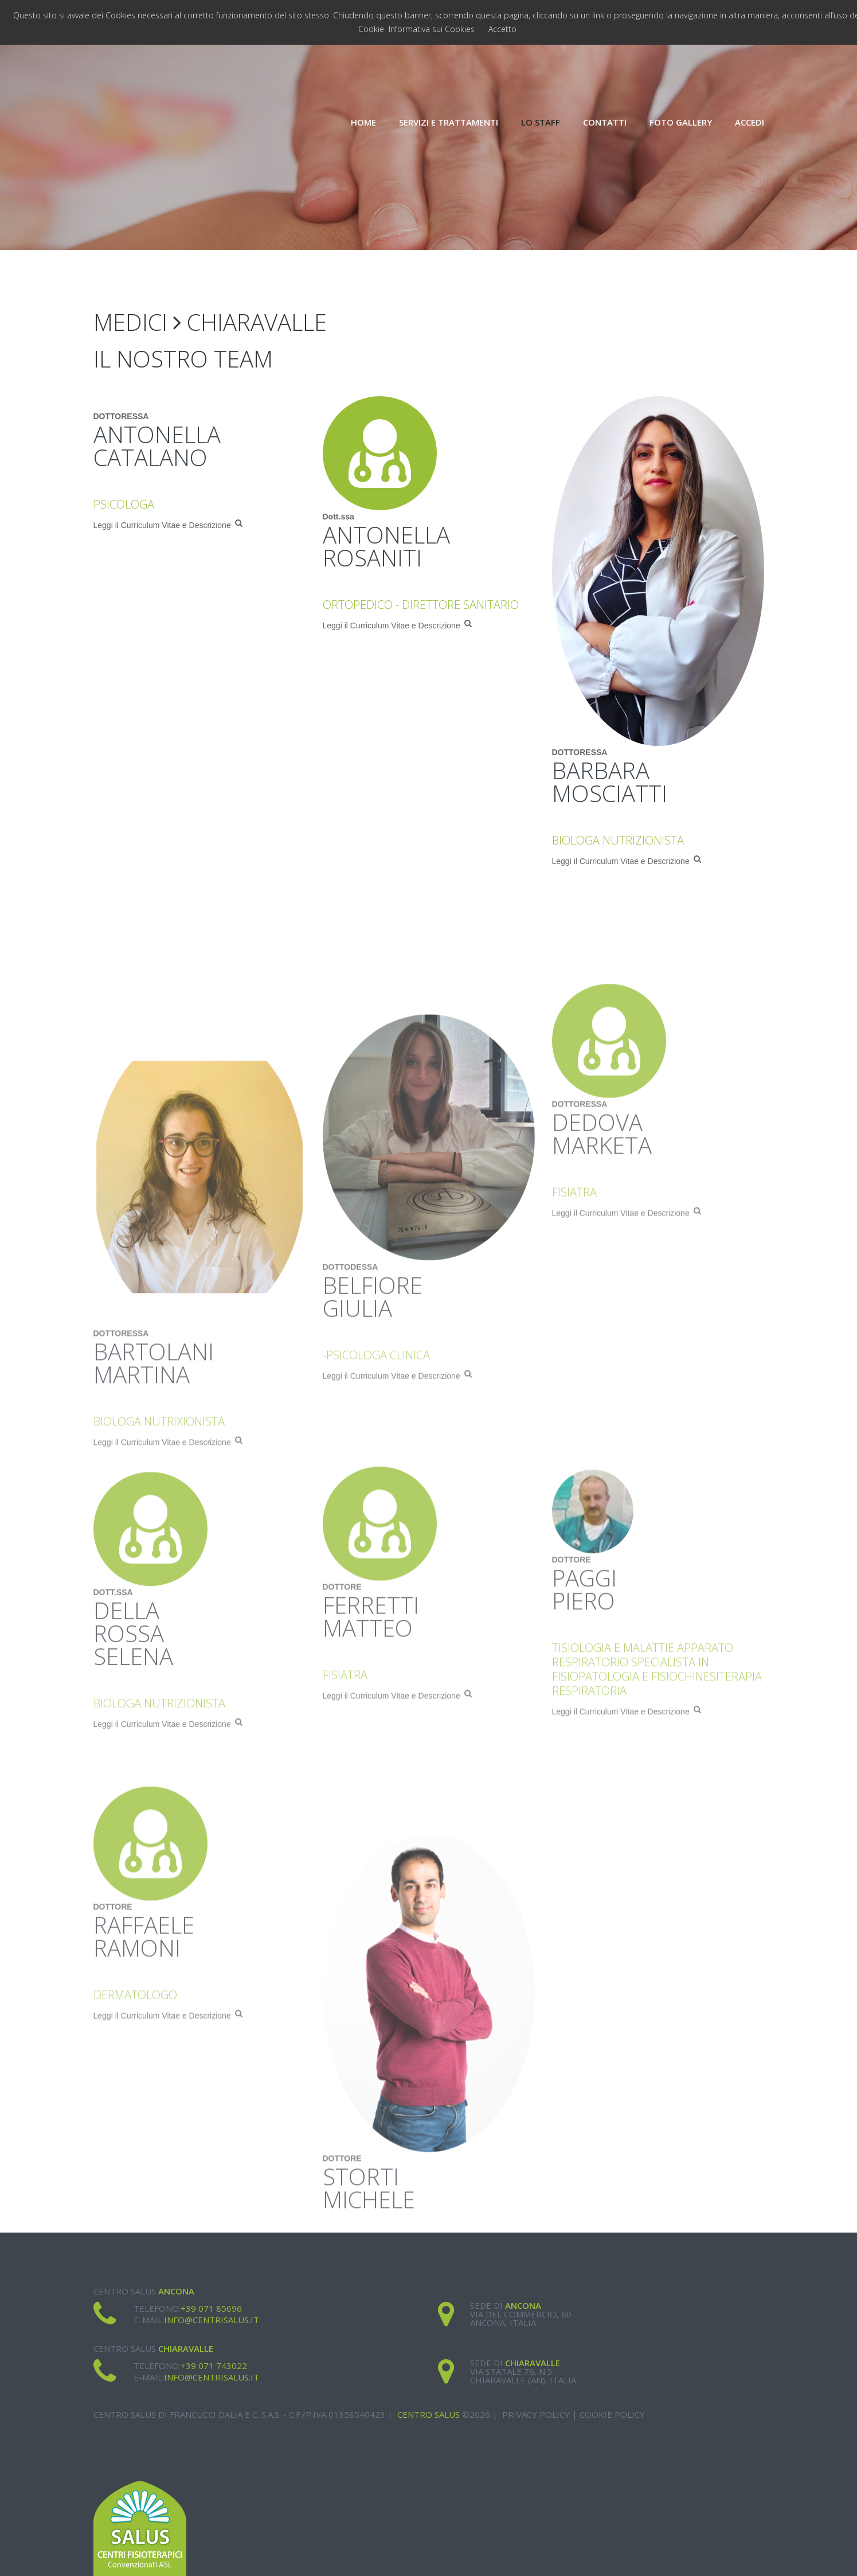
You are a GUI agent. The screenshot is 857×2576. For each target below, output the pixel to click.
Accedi (749, 122)
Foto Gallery (680, 122)
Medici (130, 322)
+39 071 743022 (214, 2365)
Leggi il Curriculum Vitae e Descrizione (168, 530)
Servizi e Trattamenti (448, 122)
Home (363, 122)
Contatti (605, 122)
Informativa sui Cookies (432, 29)
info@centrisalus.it (211, 2319)
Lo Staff (540, 122)
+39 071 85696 (211, 2308)
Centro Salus (428, 2414)
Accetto (502, 29)
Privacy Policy (536, 2414)
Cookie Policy (612, 2414)
